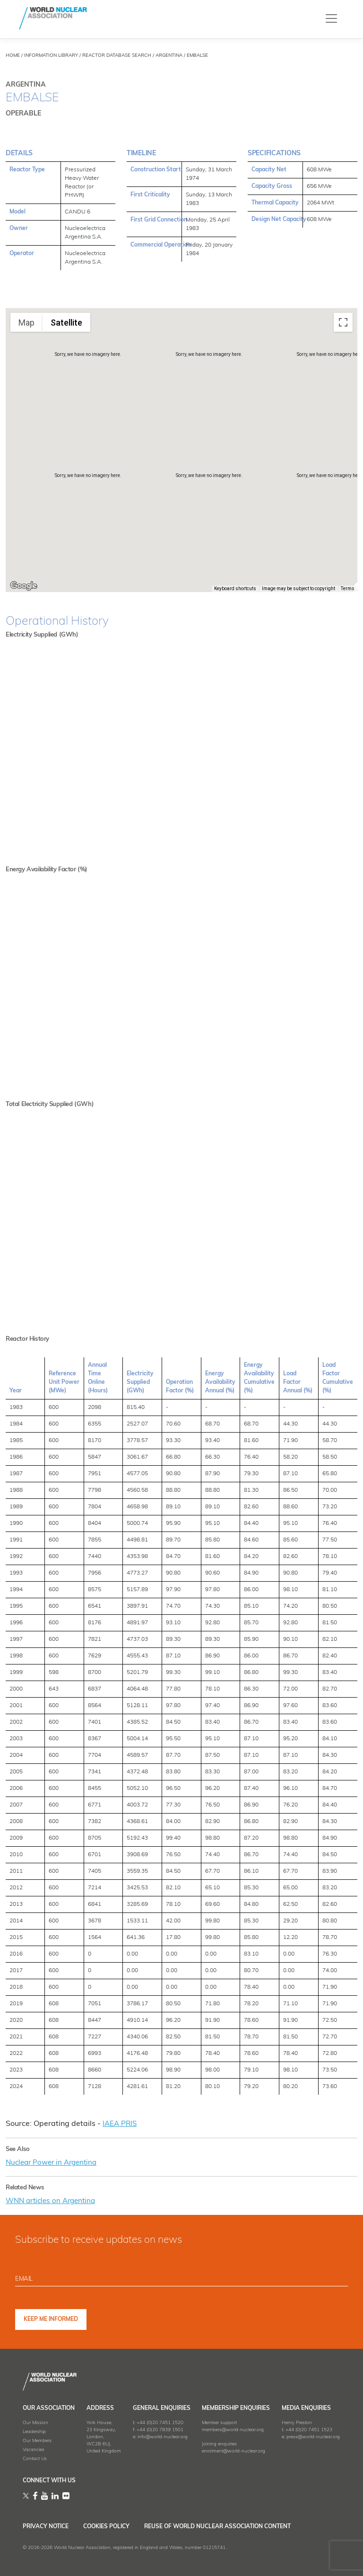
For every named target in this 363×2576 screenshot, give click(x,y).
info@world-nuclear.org (163, 2436)
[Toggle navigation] (331, 18)
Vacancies (33, 2449)
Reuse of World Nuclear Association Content (238, 2526)
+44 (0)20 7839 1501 (160, 2429)
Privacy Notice (46, 2526)
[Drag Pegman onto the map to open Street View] (343, 571)
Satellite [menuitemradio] (66, 323)
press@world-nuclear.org (313, 2436)
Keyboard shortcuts (235, 588)
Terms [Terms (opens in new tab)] (347, 588)
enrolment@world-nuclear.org (233, 2450)
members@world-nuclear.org (233, 2429)
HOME (13, 55)
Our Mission (35, 2422)
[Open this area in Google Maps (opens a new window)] (23, 586)
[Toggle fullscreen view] (343, 322)
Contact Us (35, 2458)
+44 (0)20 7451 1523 (308, 2429)
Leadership (34, 2431)
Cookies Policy (117, 2526)
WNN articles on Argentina (54, 2200)
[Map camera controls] (343, 537)
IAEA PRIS (120, 2124)
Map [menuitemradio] (26, 323)
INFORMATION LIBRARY (51, 55)
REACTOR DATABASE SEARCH (116, 55)
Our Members (37, 2440)
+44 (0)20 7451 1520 (160, 2422)
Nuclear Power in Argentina (54, 2162)
